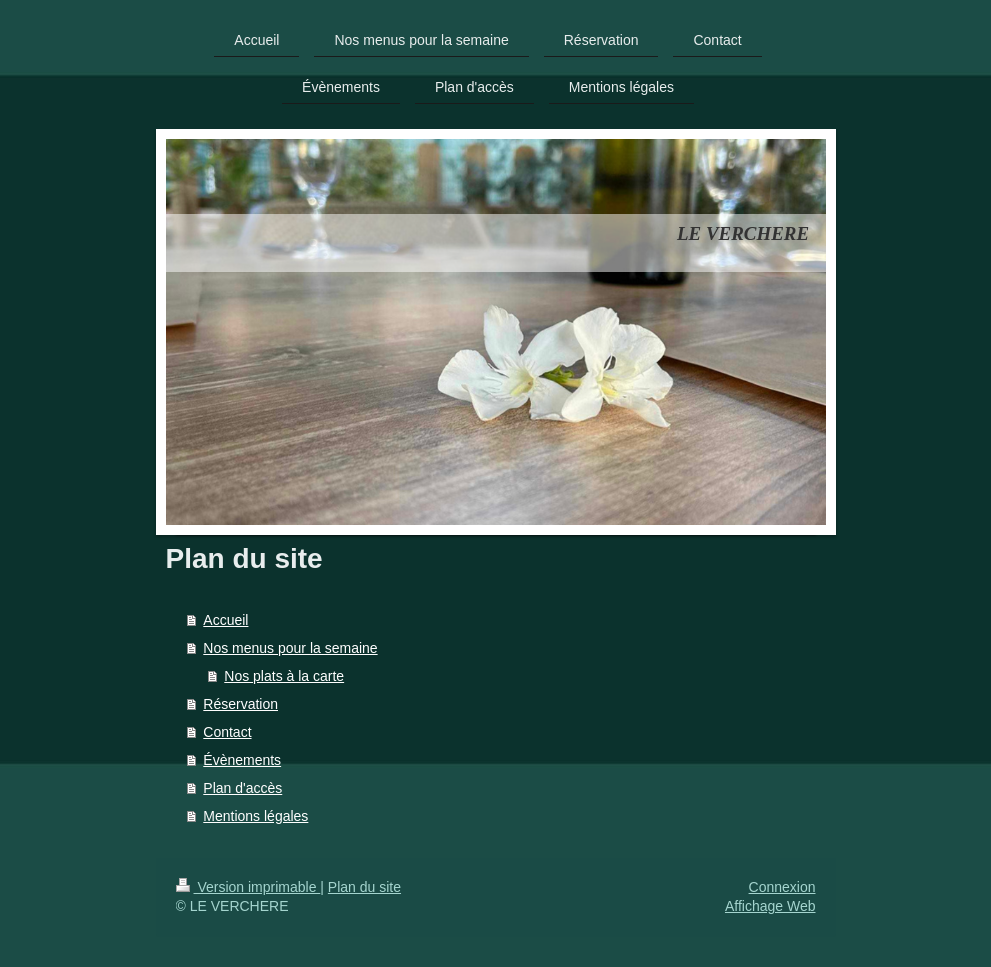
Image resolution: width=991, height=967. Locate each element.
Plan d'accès (242, 788)
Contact (227, 732)
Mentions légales (255, 816)
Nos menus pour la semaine (290, 648)
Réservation (240, 704)
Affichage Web (770, 906)
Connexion (782, 887)
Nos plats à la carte (284, 676)
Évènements (242, 760)
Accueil (225, 620)
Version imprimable (248, 887)
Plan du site (364, 887)
